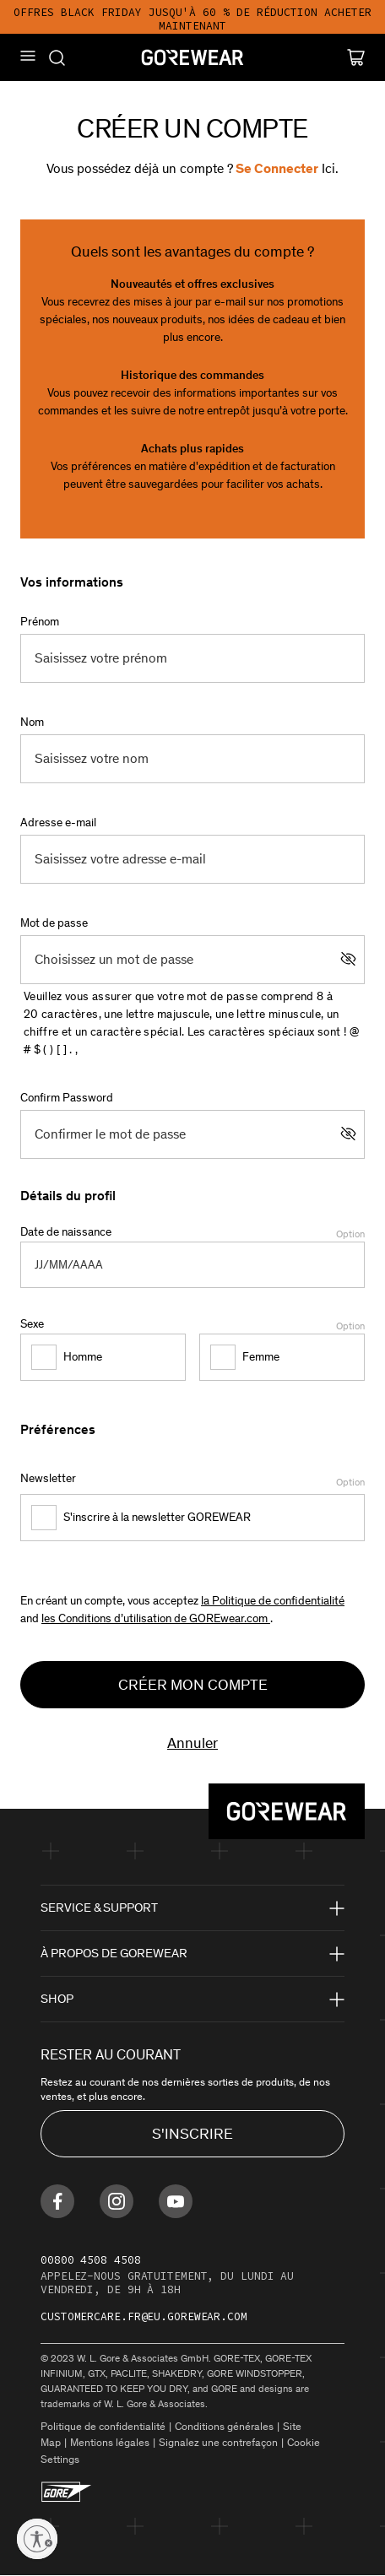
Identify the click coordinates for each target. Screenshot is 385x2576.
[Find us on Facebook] (57, 2201)
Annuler (192, 1743)
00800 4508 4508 (91, 2260)
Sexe (192, 1325)
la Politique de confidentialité (272, 1601)
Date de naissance (192, 1233)
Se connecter (275, 168)
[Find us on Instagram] (116, 2201)
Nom (32, 722)
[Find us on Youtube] (175, 2201)
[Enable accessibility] (37, 2539)
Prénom (39, 621)
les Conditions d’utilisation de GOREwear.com (155, 1618)
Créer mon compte (193, 1684)
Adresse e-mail (58, 822)
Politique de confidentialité (103, 2426)
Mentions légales (109, 2442)
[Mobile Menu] (27, 56)
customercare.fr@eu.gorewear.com (144, 2316)
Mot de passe (54, 923)
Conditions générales (224, 2426)
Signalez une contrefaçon (218, 2442)
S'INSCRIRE (192, 2133)
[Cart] (356, 57)
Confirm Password (66, 1097)
